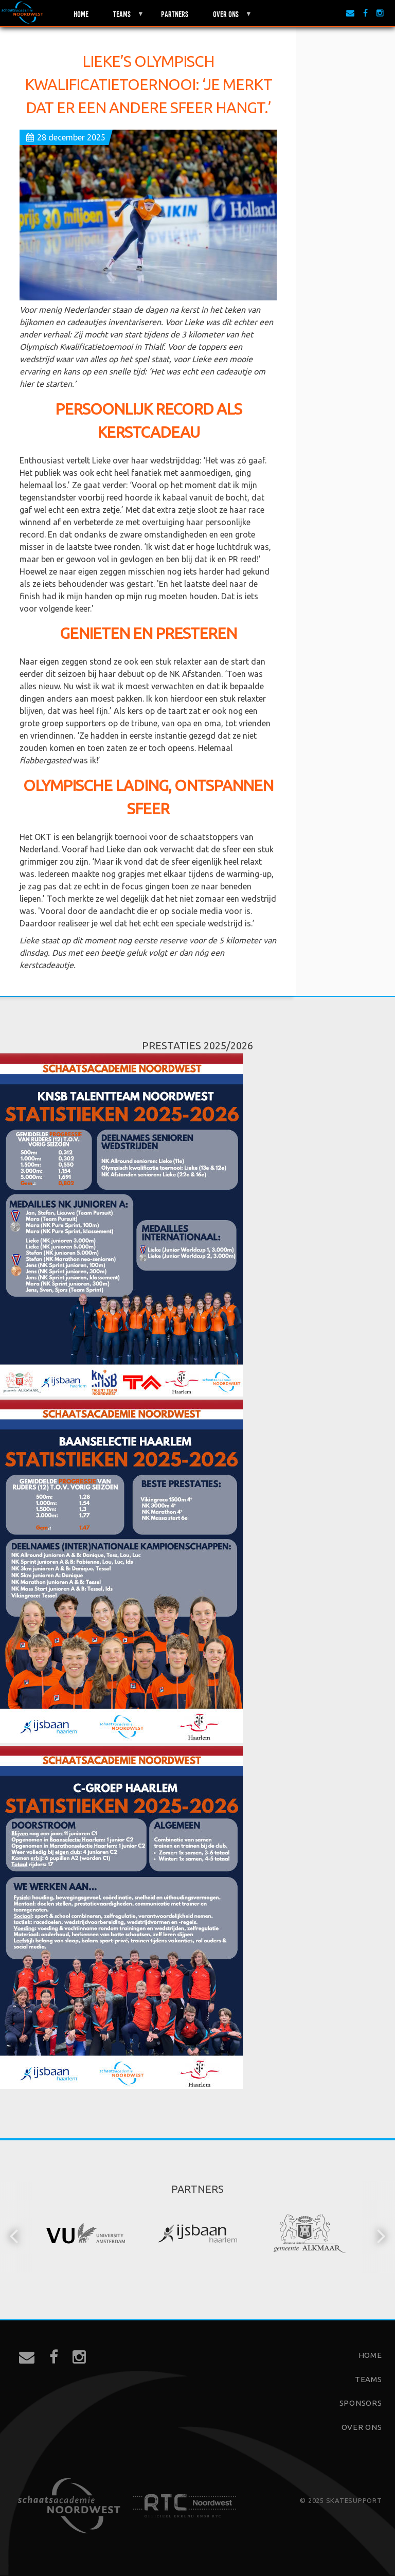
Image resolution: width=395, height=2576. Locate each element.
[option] (86, 2235)
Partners (174, 13)
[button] (15, 2235)
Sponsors (360, 2403)
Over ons (226, 18)
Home (81, 13)
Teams (122, 18)
